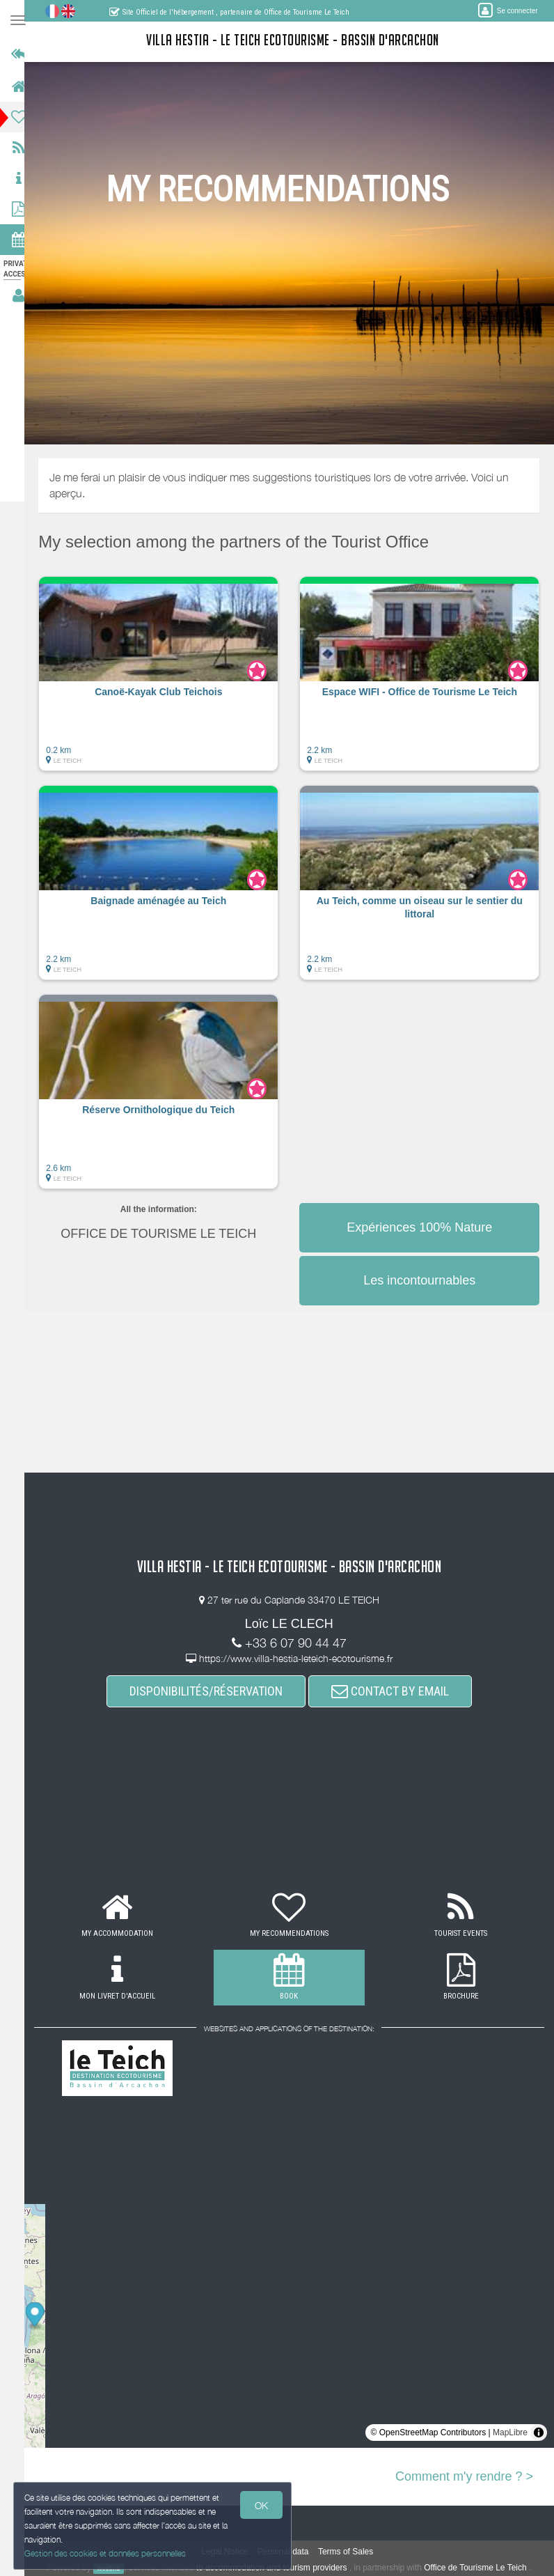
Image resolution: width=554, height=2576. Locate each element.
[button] (167, 680)
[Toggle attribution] (538, 2432)
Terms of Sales (351, 2551)
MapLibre (510, 2432)
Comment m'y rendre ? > (464, 2476)
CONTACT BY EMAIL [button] (396, 1691)
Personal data (289, 2551)
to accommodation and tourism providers (278, 2568)
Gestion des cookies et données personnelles (106, 2552)
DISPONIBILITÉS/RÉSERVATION (212, 1691)
